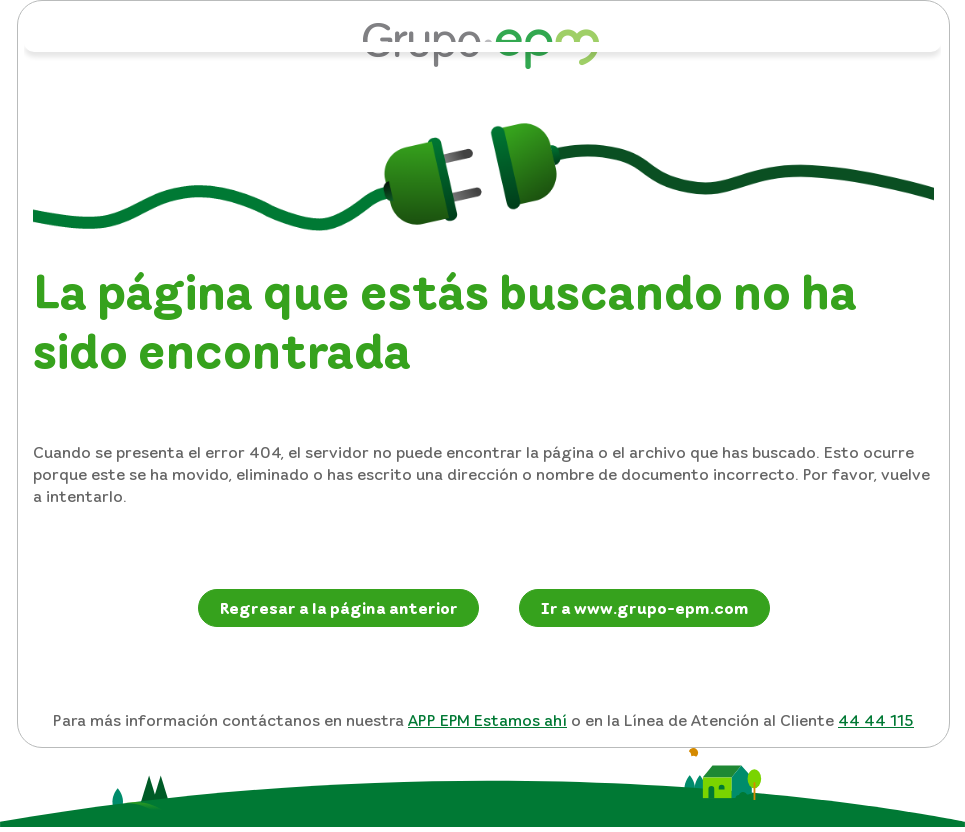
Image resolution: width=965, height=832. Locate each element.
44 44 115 (876, 720)
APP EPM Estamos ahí (487, 720)
